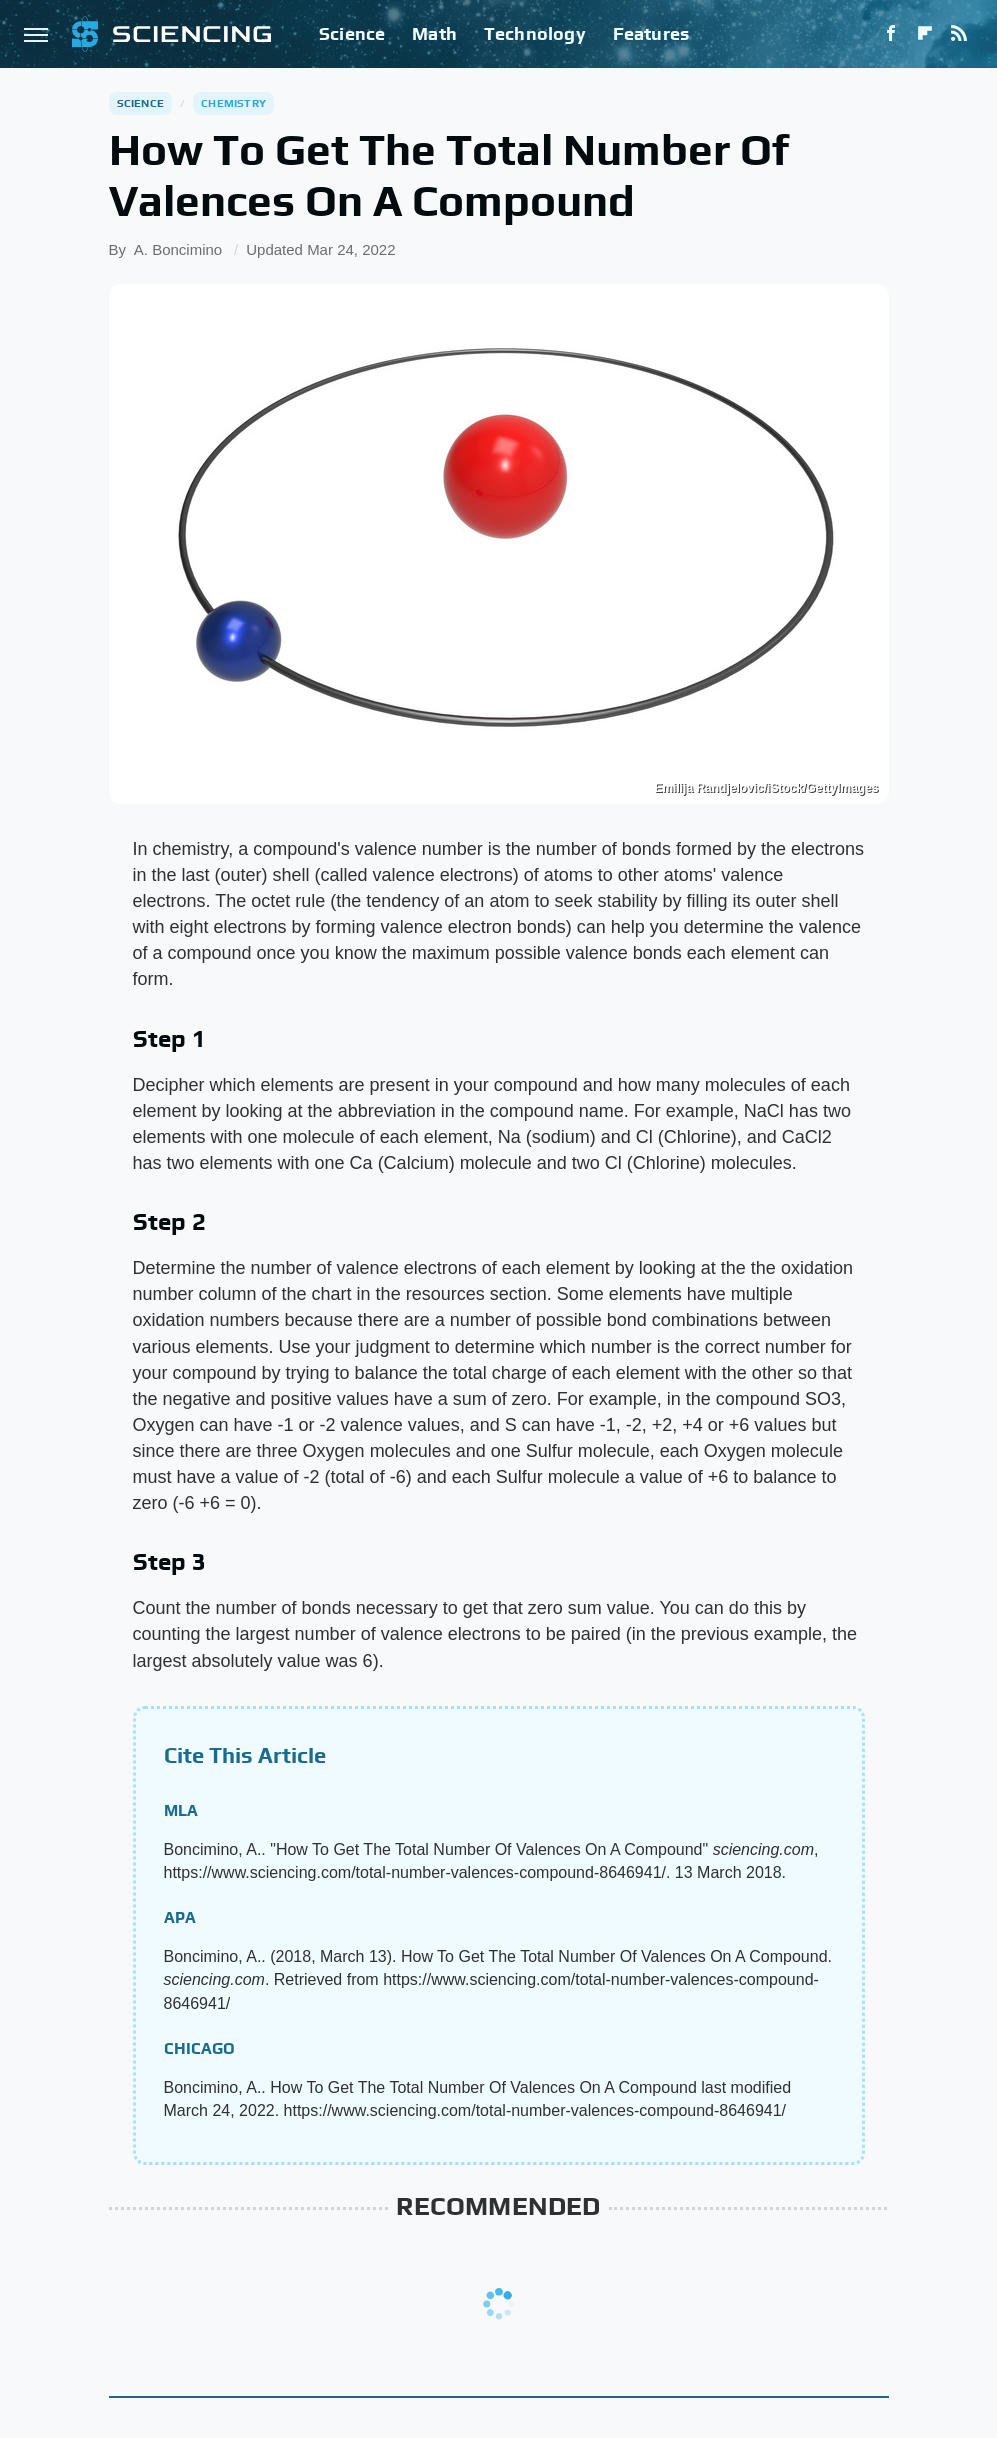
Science (352, 33)
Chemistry (233, 103)
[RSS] (959, 34)
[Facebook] (891, 34)
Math (434, 33)
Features (651, 33)
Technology (535, 33)
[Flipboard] (925, 34)
